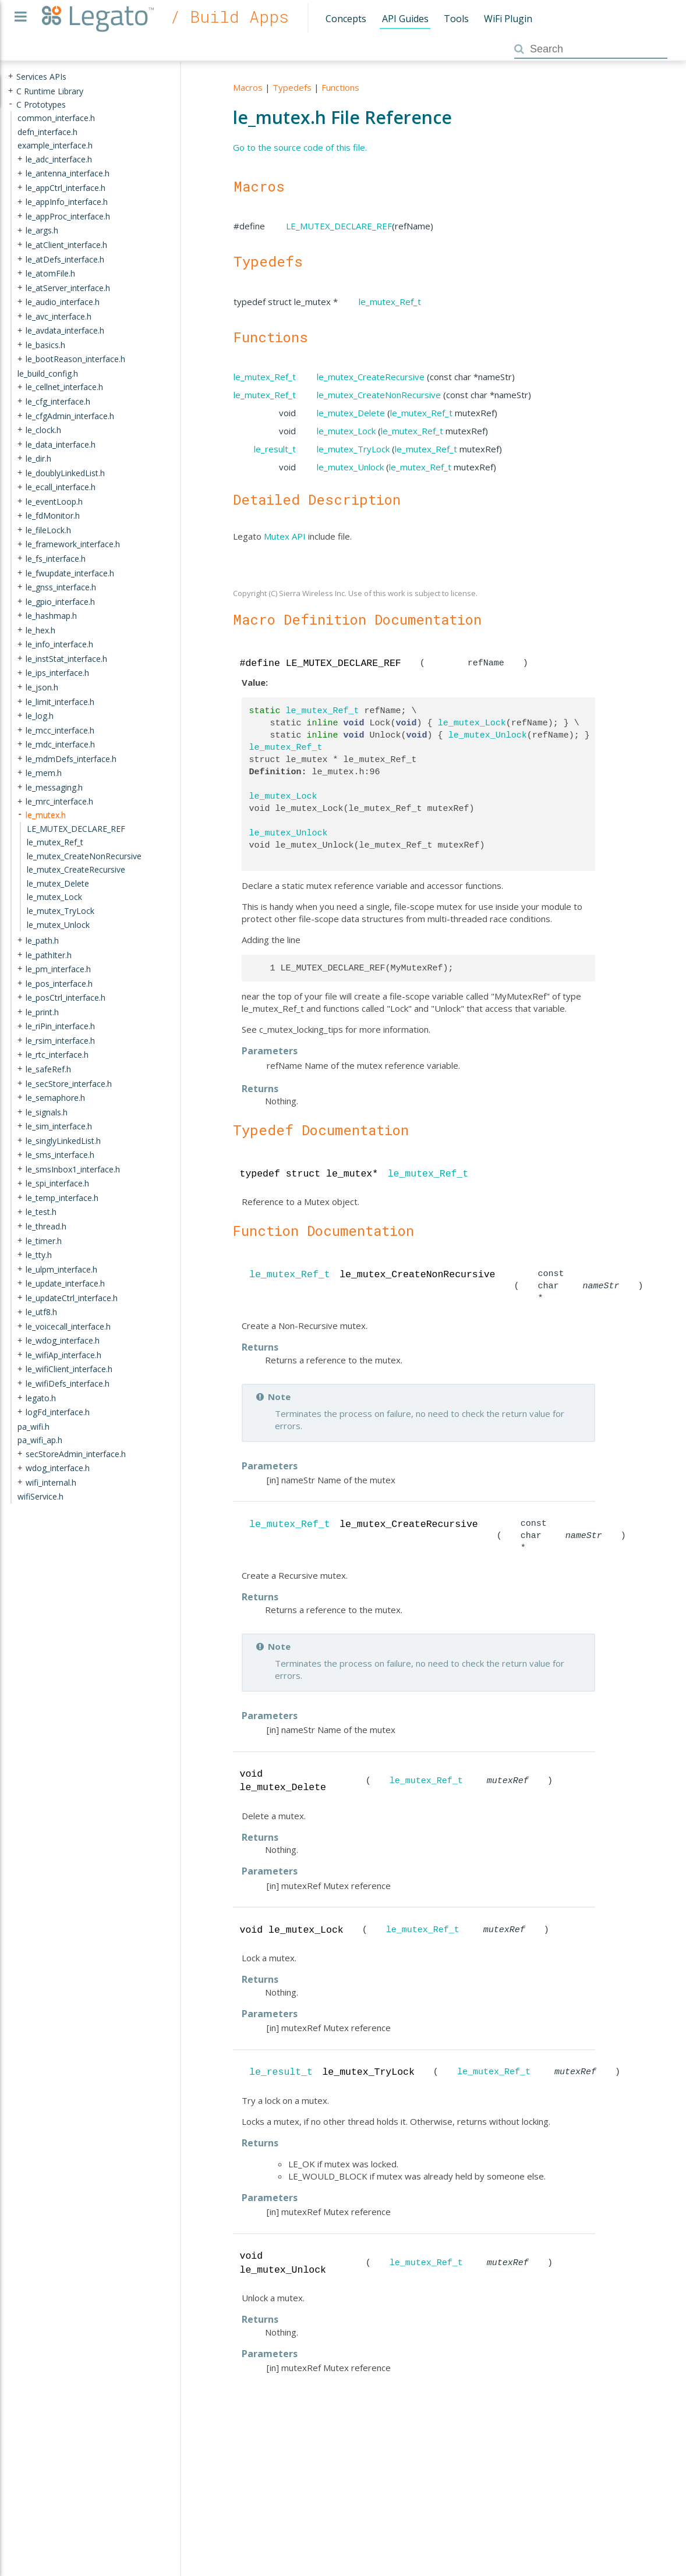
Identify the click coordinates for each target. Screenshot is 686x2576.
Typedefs (292, 87)
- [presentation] (10, 103)
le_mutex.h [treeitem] (46, 814)
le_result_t (275, 449)
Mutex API (285, 536)
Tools (456, 18)
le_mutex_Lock (346, 431)
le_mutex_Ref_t (390, 301)
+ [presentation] (10, 76)
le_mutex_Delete (351, 413)
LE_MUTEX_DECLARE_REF (339, 226)
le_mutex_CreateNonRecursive (379, 395)
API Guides (405, 18)
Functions (340, 87)
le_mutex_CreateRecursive (371, 376)
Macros (248, 87)
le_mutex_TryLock (353, 449)
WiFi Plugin (508, 18)
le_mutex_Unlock (350, 467)
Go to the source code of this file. (300, 147)
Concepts (346, 18)
